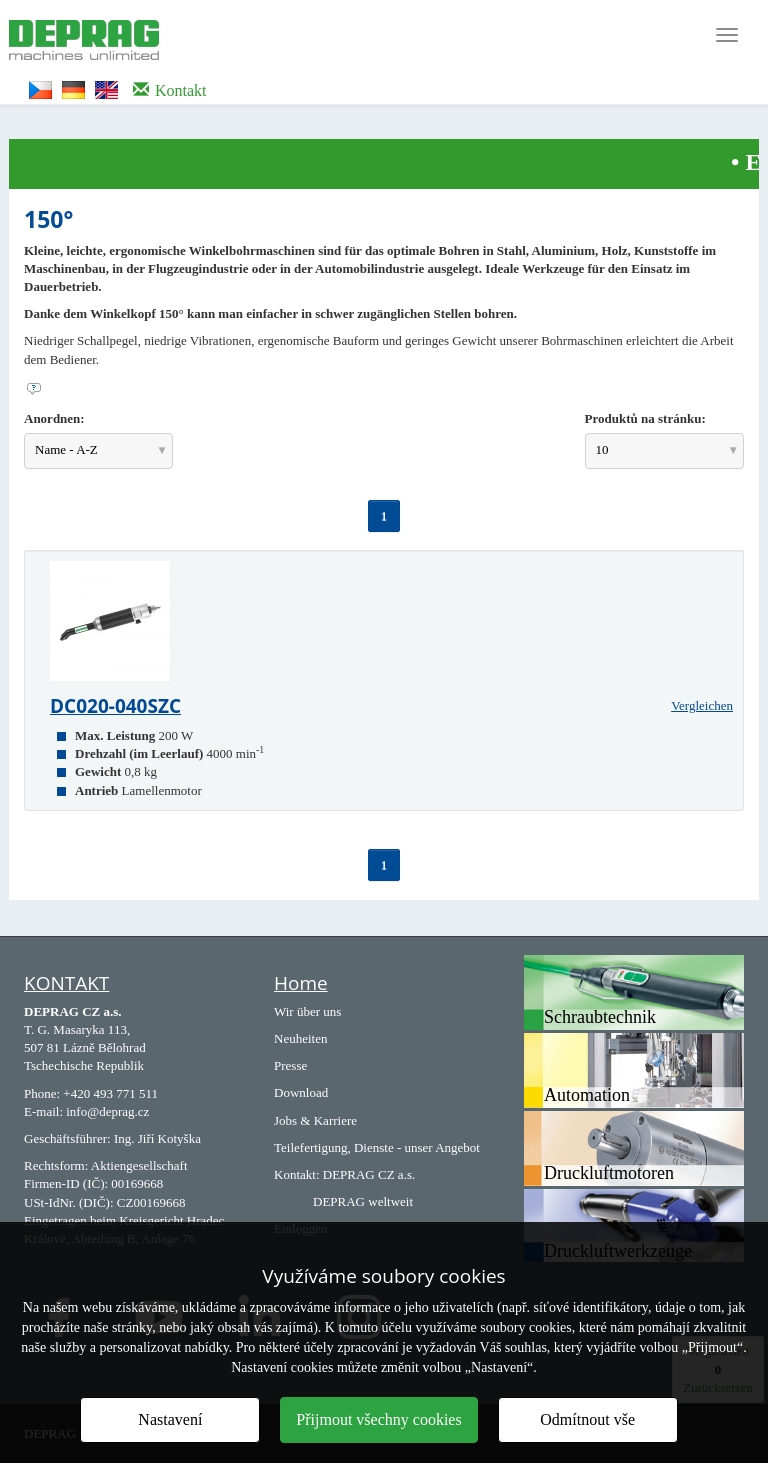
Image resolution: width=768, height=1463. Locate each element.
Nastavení (170, 1419)
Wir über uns (307, 1011)
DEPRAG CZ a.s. (369, 1174)
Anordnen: (54, 418)
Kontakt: (297, 1174)
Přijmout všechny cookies (378, 1419)
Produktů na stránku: (645, 418)
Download (301, 1092)
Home (301, 983)
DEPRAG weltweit (363, 1201)
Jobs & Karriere (315, 1120)
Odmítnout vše (587, 1419)
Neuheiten (300, 1038)
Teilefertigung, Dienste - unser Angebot (377, 1147)
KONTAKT (66, 983)
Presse (290, 1065)
